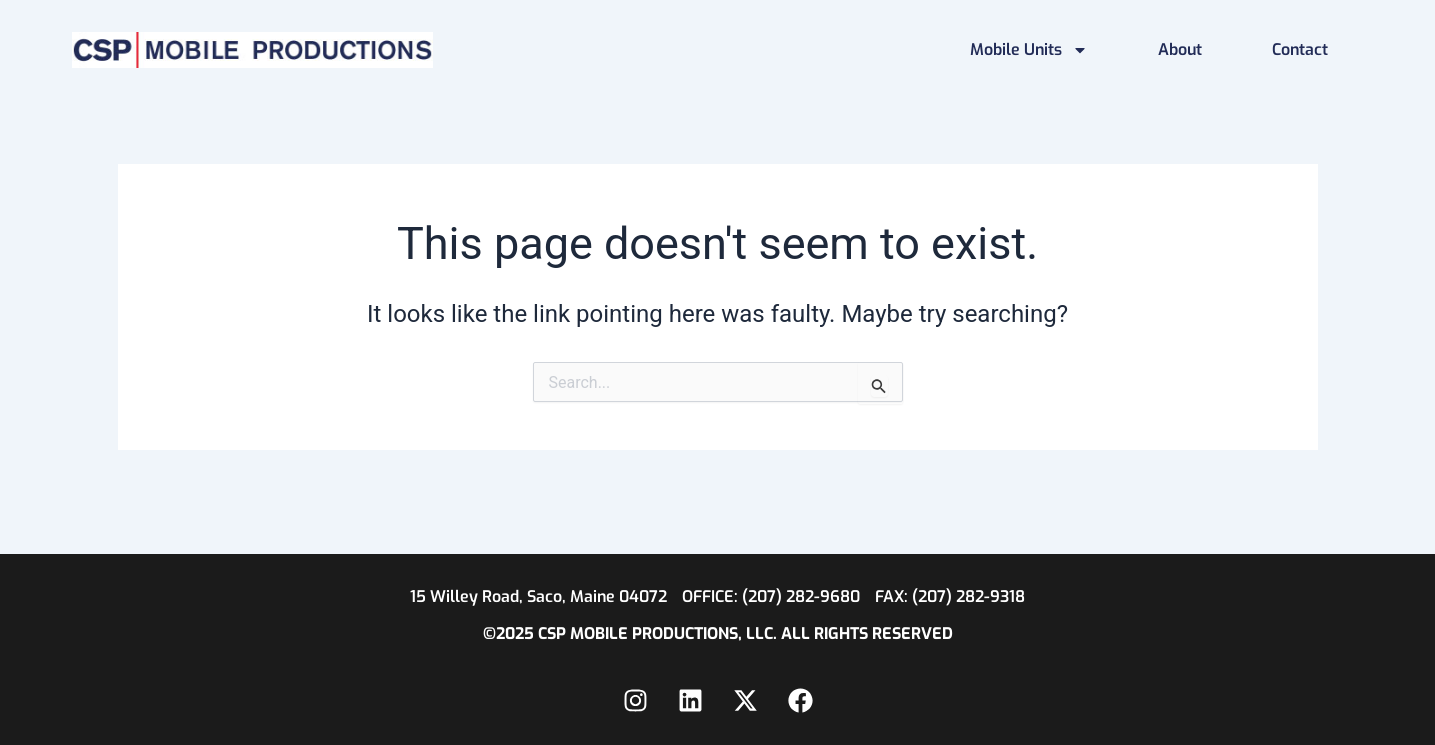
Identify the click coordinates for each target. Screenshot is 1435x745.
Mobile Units (1029, 50)
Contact (1300, 49)
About (1180, 49)
